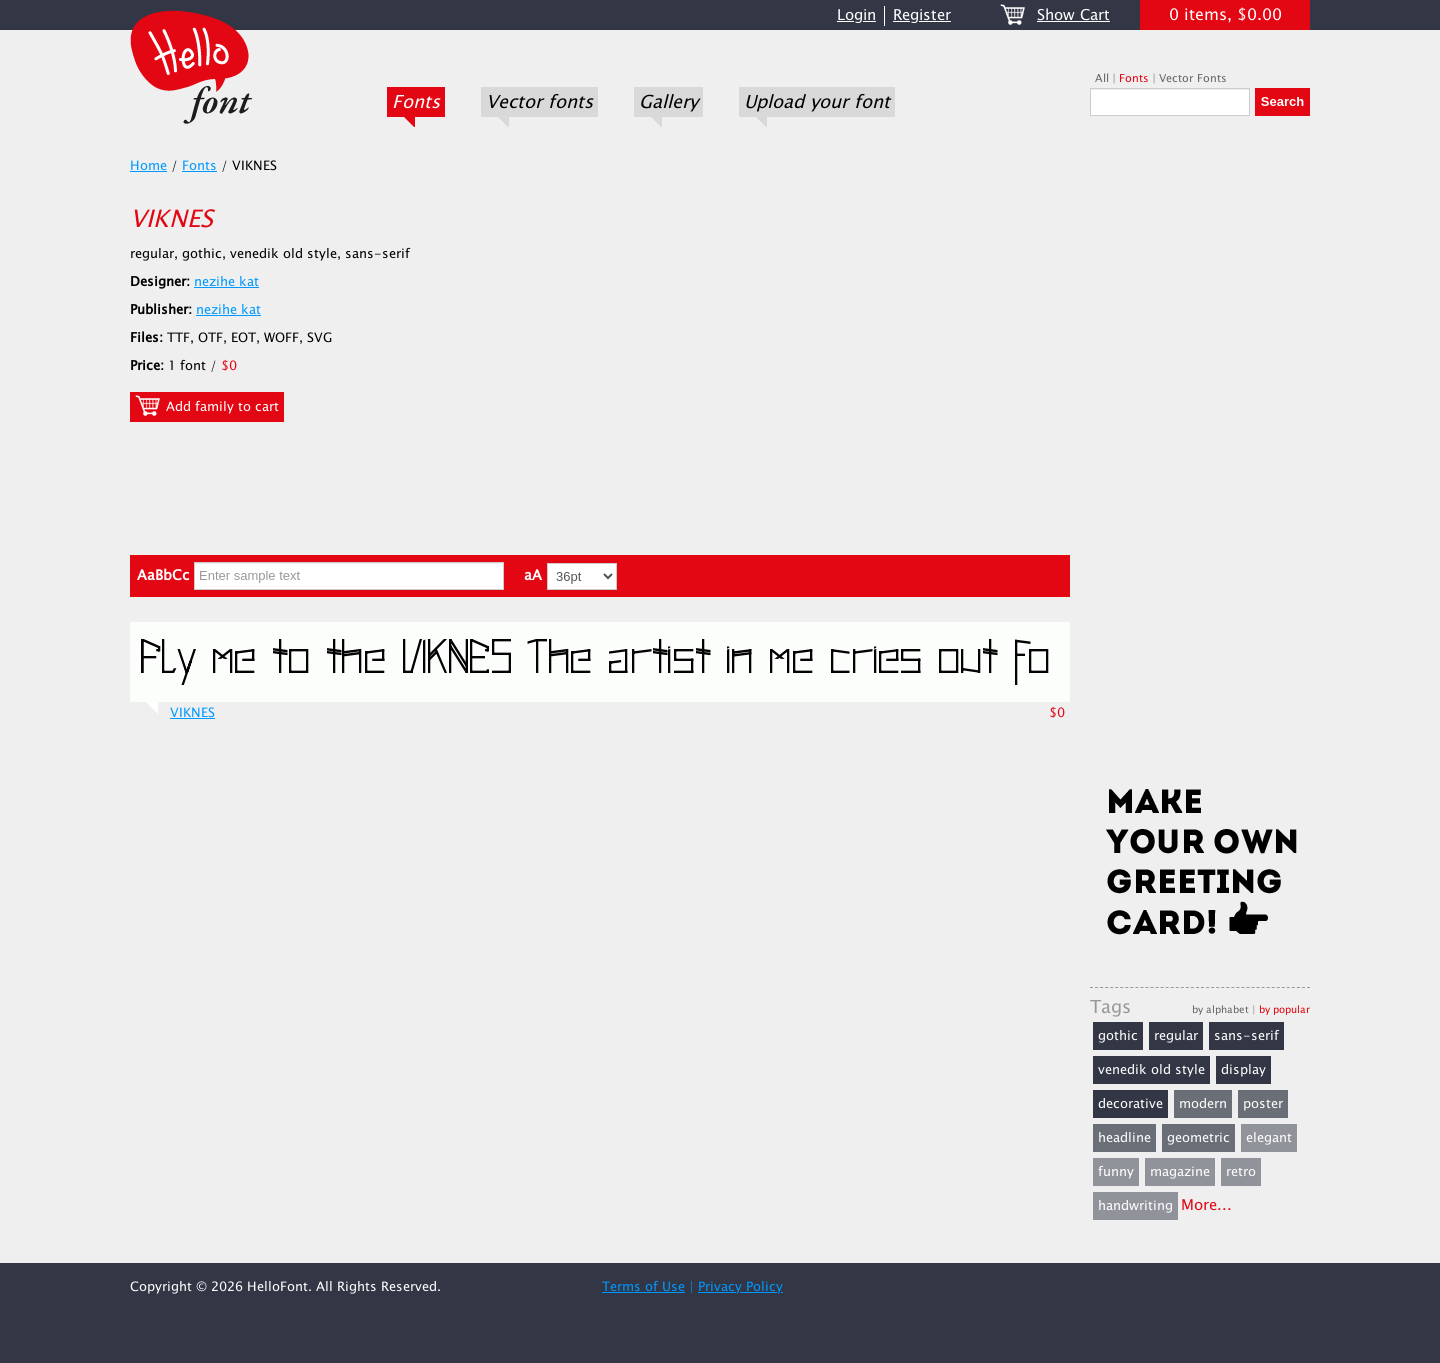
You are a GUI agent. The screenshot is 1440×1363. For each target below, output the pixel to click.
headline (1124, 1138)
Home (148, 166)
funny (1116, 1172)
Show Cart (1073, 15)
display (1243, 1070)
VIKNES (192, 713)
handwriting (1135, 1206)
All (1102, 78)
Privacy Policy (740, 1287)
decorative (1130, 1104)
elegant (1269, 1138)
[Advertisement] (1200, 457)
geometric (1198, 1138)
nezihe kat (226, 282)
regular (1176, 1036)
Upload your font (817, 102)
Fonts (416, 102)
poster (1263, 1104)
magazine (1180, 1172)
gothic (1118, 1036)
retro (1241, 1172)
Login (856, 15)
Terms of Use (643, 1287)
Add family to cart (207, 406)
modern (1203, 1104)
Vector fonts (539, 102)
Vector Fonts (1193, 78)
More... (1206, 1205)
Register (922, 15)
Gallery (668, 102)
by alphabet (1220, 1009)
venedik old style (1151, 1070)
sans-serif (1246, 1036)
